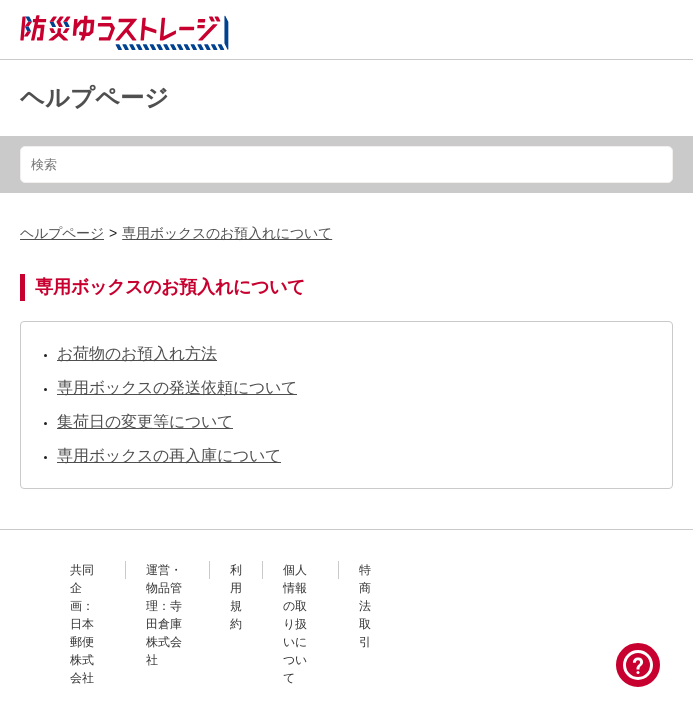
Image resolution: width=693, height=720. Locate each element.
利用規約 (236, 597)
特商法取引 (365, 606)
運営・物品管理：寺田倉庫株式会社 (164, 615)
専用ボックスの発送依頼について (177, 387)
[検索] (346, 164)
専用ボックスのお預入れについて (227, 233)
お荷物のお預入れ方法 (137, 353)
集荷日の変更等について (145, 421)
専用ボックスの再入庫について (169, 455)
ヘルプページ (94, 97)
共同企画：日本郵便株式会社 (82, 624)
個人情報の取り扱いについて (295, 624)
